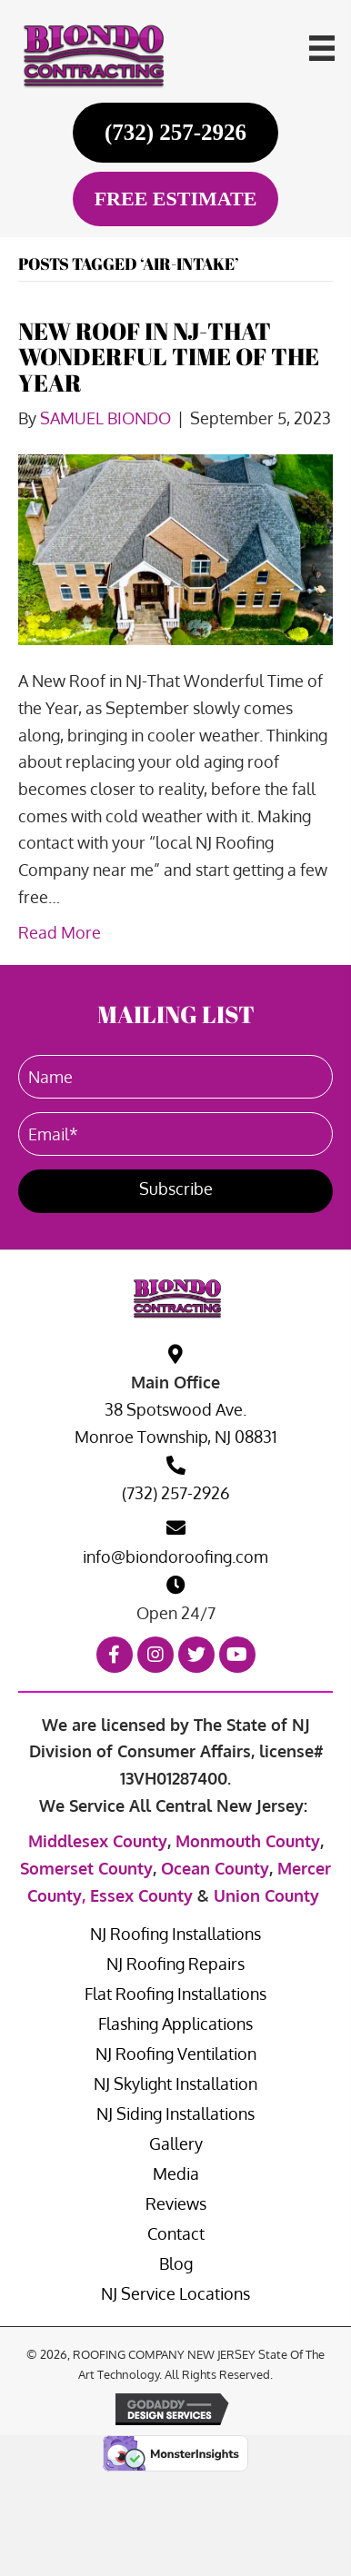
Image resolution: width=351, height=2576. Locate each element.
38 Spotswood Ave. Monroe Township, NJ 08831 (176, 1423)
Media (176, 2173)
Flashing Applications (175, 2024)
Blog (176, 2263)
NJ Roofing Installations (175, 1934)
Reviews (175, 2203)
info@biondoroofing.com (175, 1556)
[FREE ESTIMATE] (176, 199)
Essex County (141, 1895)
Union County (266, 1895)
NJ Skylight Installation (175, 2084)
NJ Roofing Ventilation (175, 2054)
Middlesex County (97, 1841)
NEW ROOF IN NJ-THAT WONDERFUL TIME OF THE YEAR (168, 356)
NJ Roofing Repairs (175, 1964)
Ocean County (215, 1868)
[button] (175, 1191)
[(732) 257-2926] (176, 132)
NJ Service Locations (175, 2293)
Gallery (176, 2143)
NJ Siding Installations (175, 2113)
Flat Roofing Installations (175, 1994)
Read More (59, 932)
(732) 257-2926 (176, 1493)
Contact (176, 2233)
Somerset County (86, 1868)
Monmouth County (248, 1841)
